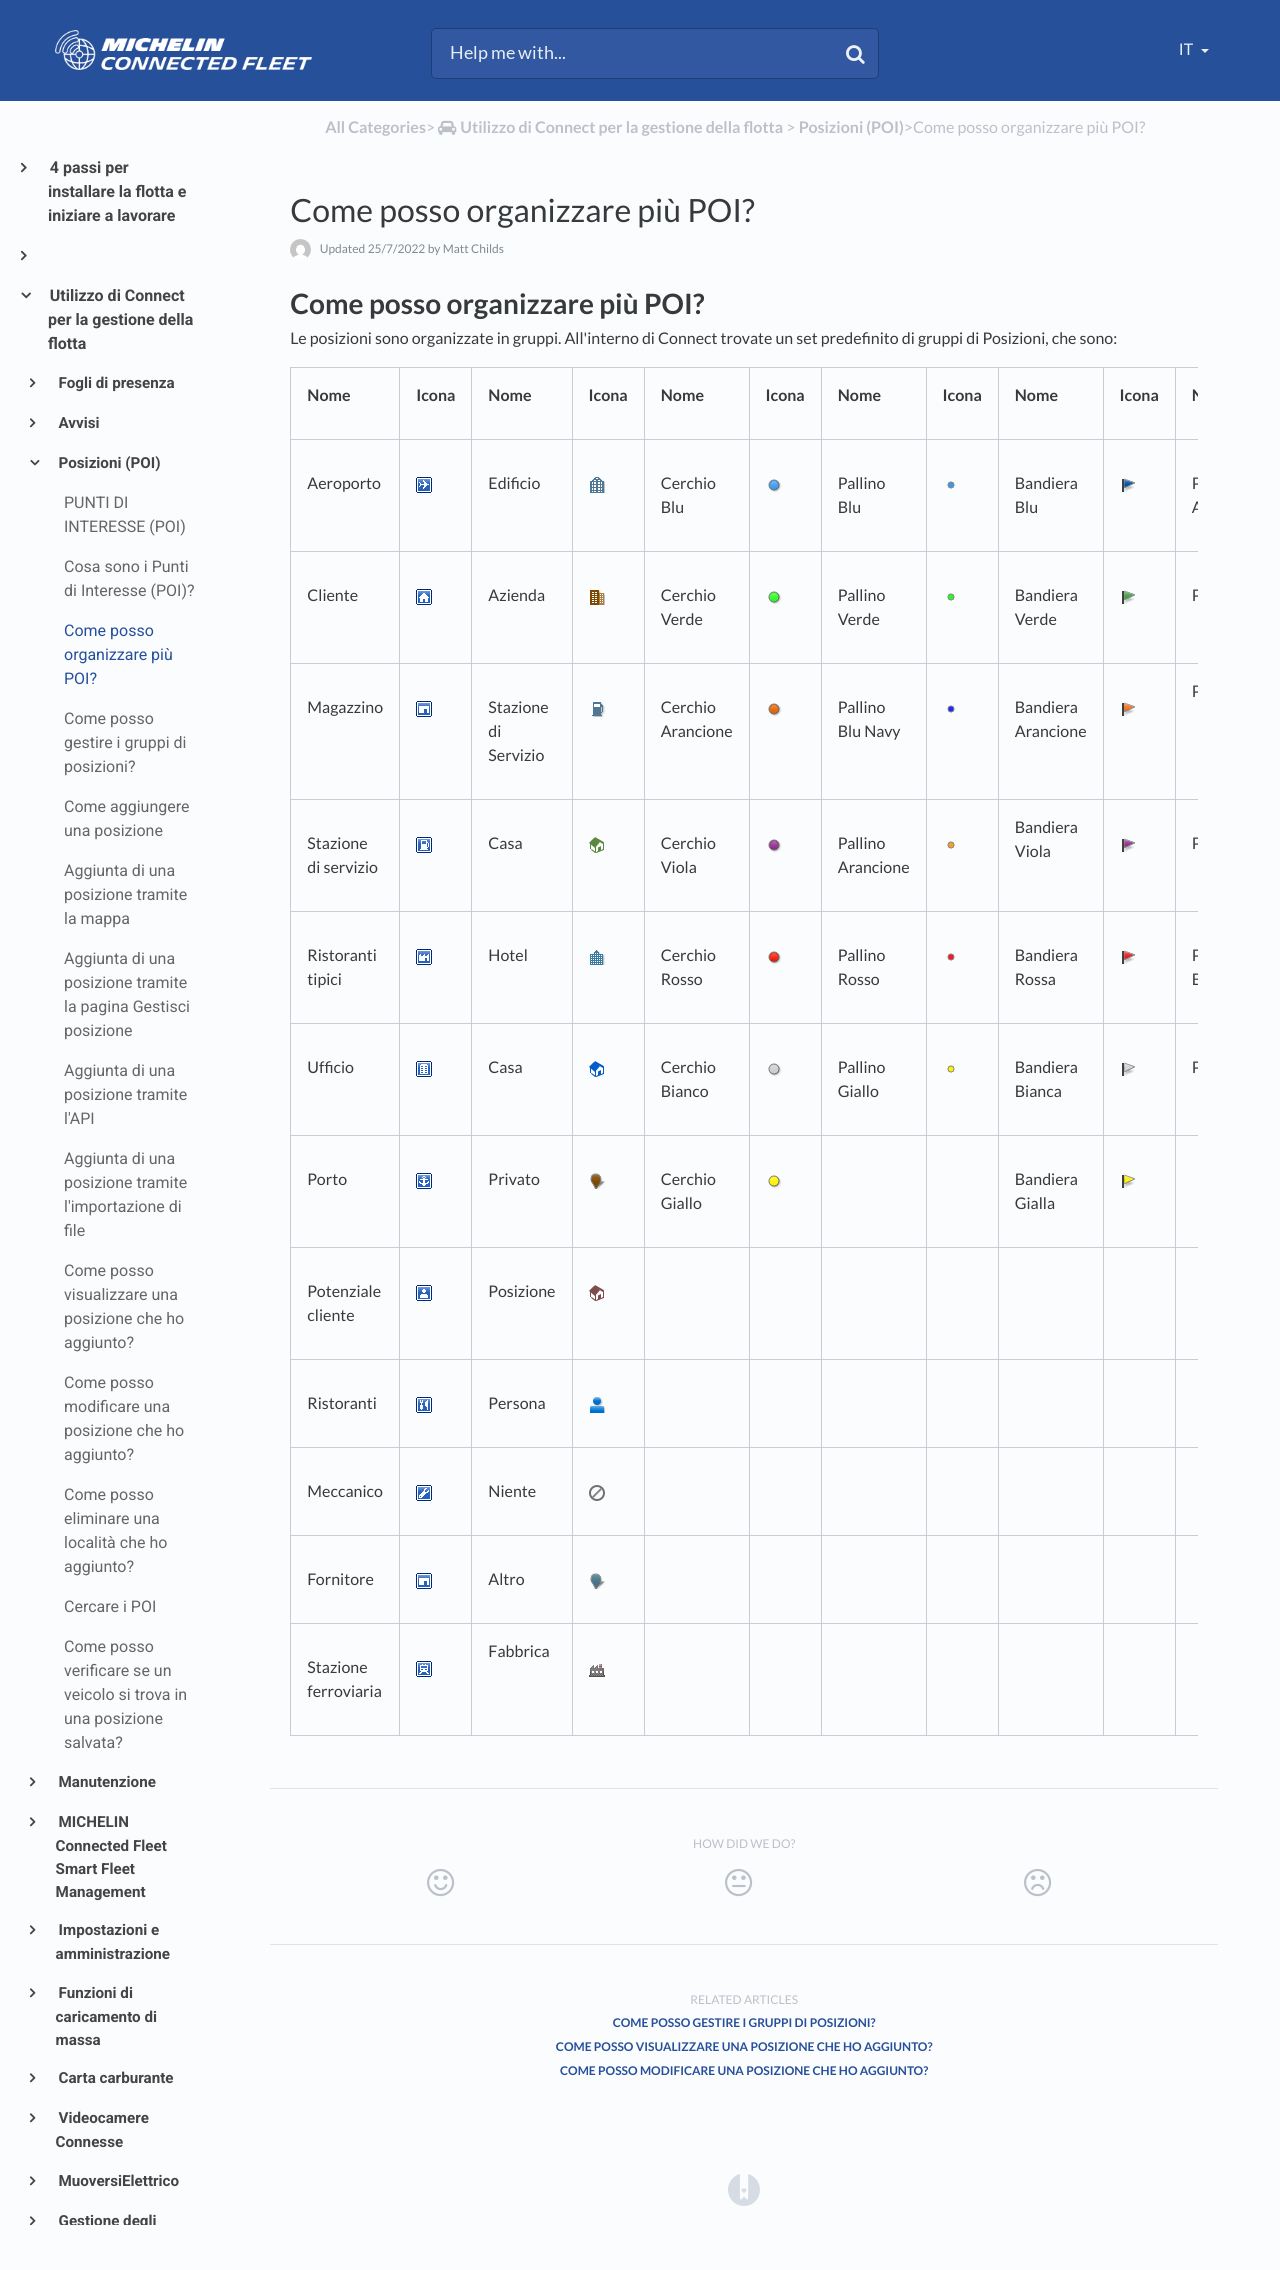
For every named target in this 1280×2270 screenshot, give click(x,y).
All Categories (375, 127)
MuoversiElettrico (118, 2181)
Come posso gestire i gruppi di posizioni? (744, 2022)
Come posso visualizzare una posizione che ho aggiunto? (744, 2046)
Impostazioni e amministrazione (113, 1942)
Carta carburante (115, 2078)
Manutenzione (106, 1782)
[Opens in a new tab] (744, 2189)
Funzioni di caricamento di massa (106, 2016)
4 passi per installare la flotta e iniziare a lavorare (117, 191)
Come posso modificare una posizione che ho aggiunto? (744, 2070)
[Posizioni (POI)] (851, 127)
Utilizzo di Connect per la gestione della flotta (120, 319)
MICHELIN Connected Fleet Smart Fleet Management (111, 1856)
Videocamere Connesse (102, 2130)
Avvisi (78, 423)
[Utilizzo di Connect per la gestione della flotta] (609, 127)
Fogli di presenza (115, 383)
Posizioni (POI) (108, 463)
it (1187, 49)
